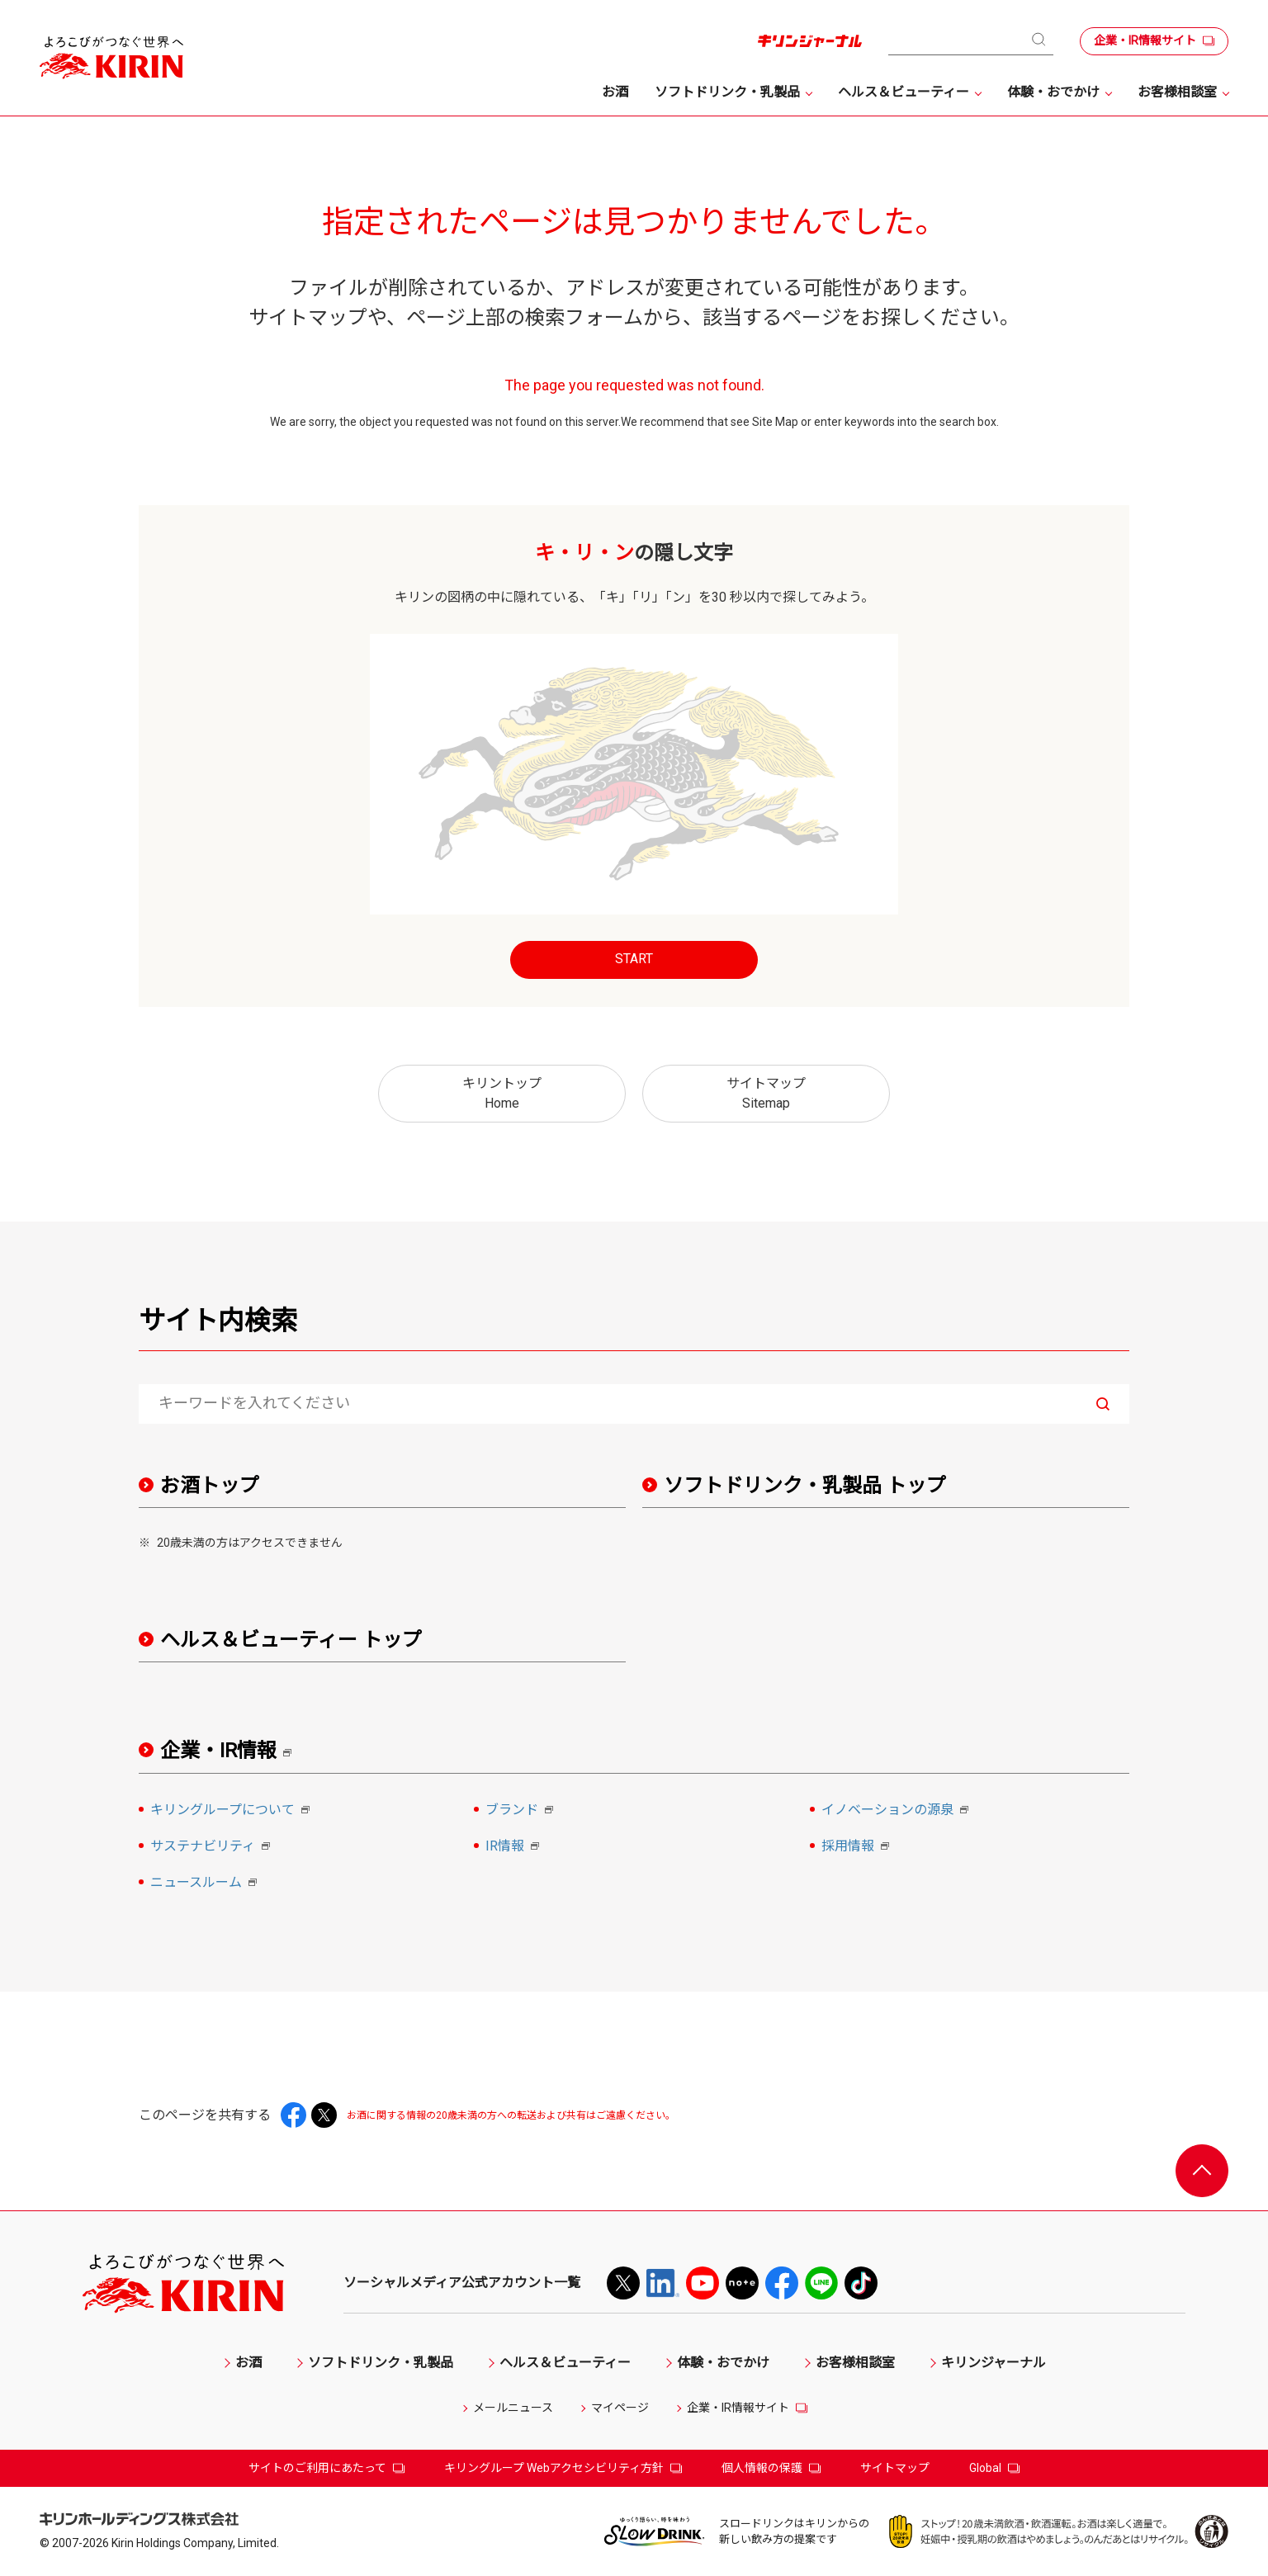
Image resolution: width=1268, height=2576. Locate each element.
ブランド (521, 1811)
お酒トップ (209, 1485)
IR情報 (514, 1847)
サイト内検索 (218, 1320)
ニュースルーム (206, 1883)
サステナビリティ (212, 1847)
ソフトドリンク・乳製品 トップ (805, 1485)
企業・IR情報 (231, 1751)
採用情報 (857, 1847)
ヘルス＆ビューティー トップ (291, 1640)
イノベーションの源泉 (897, 1811)
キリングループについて (232, 1811)
